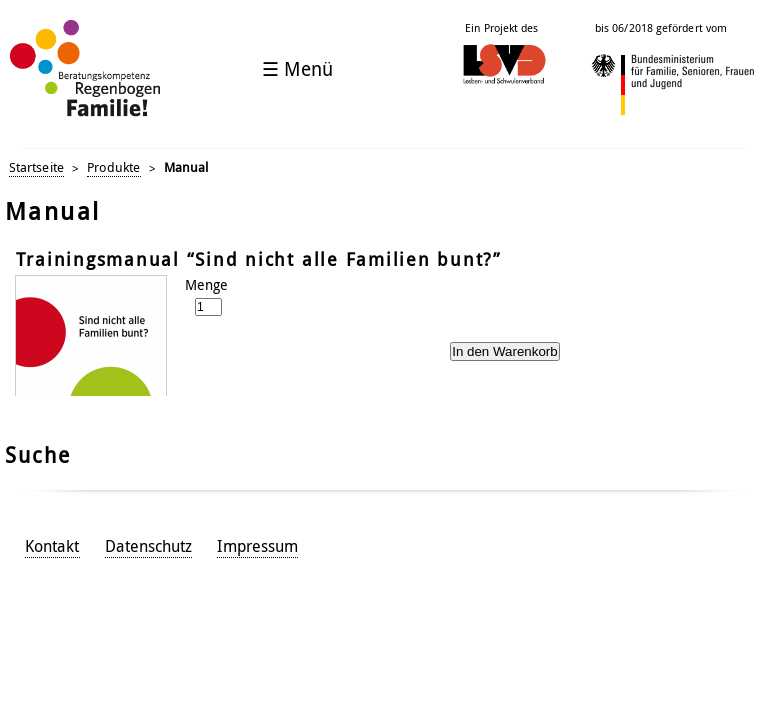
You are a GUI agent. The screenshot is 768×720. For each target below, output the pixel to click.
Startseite (36, 167)
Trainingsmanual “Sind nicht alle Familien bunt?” (258, 259)
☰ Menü (297, 69)
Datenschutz (149, 546)
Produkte (114, 167)
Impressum (257, 546)
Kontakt (52, 546)
